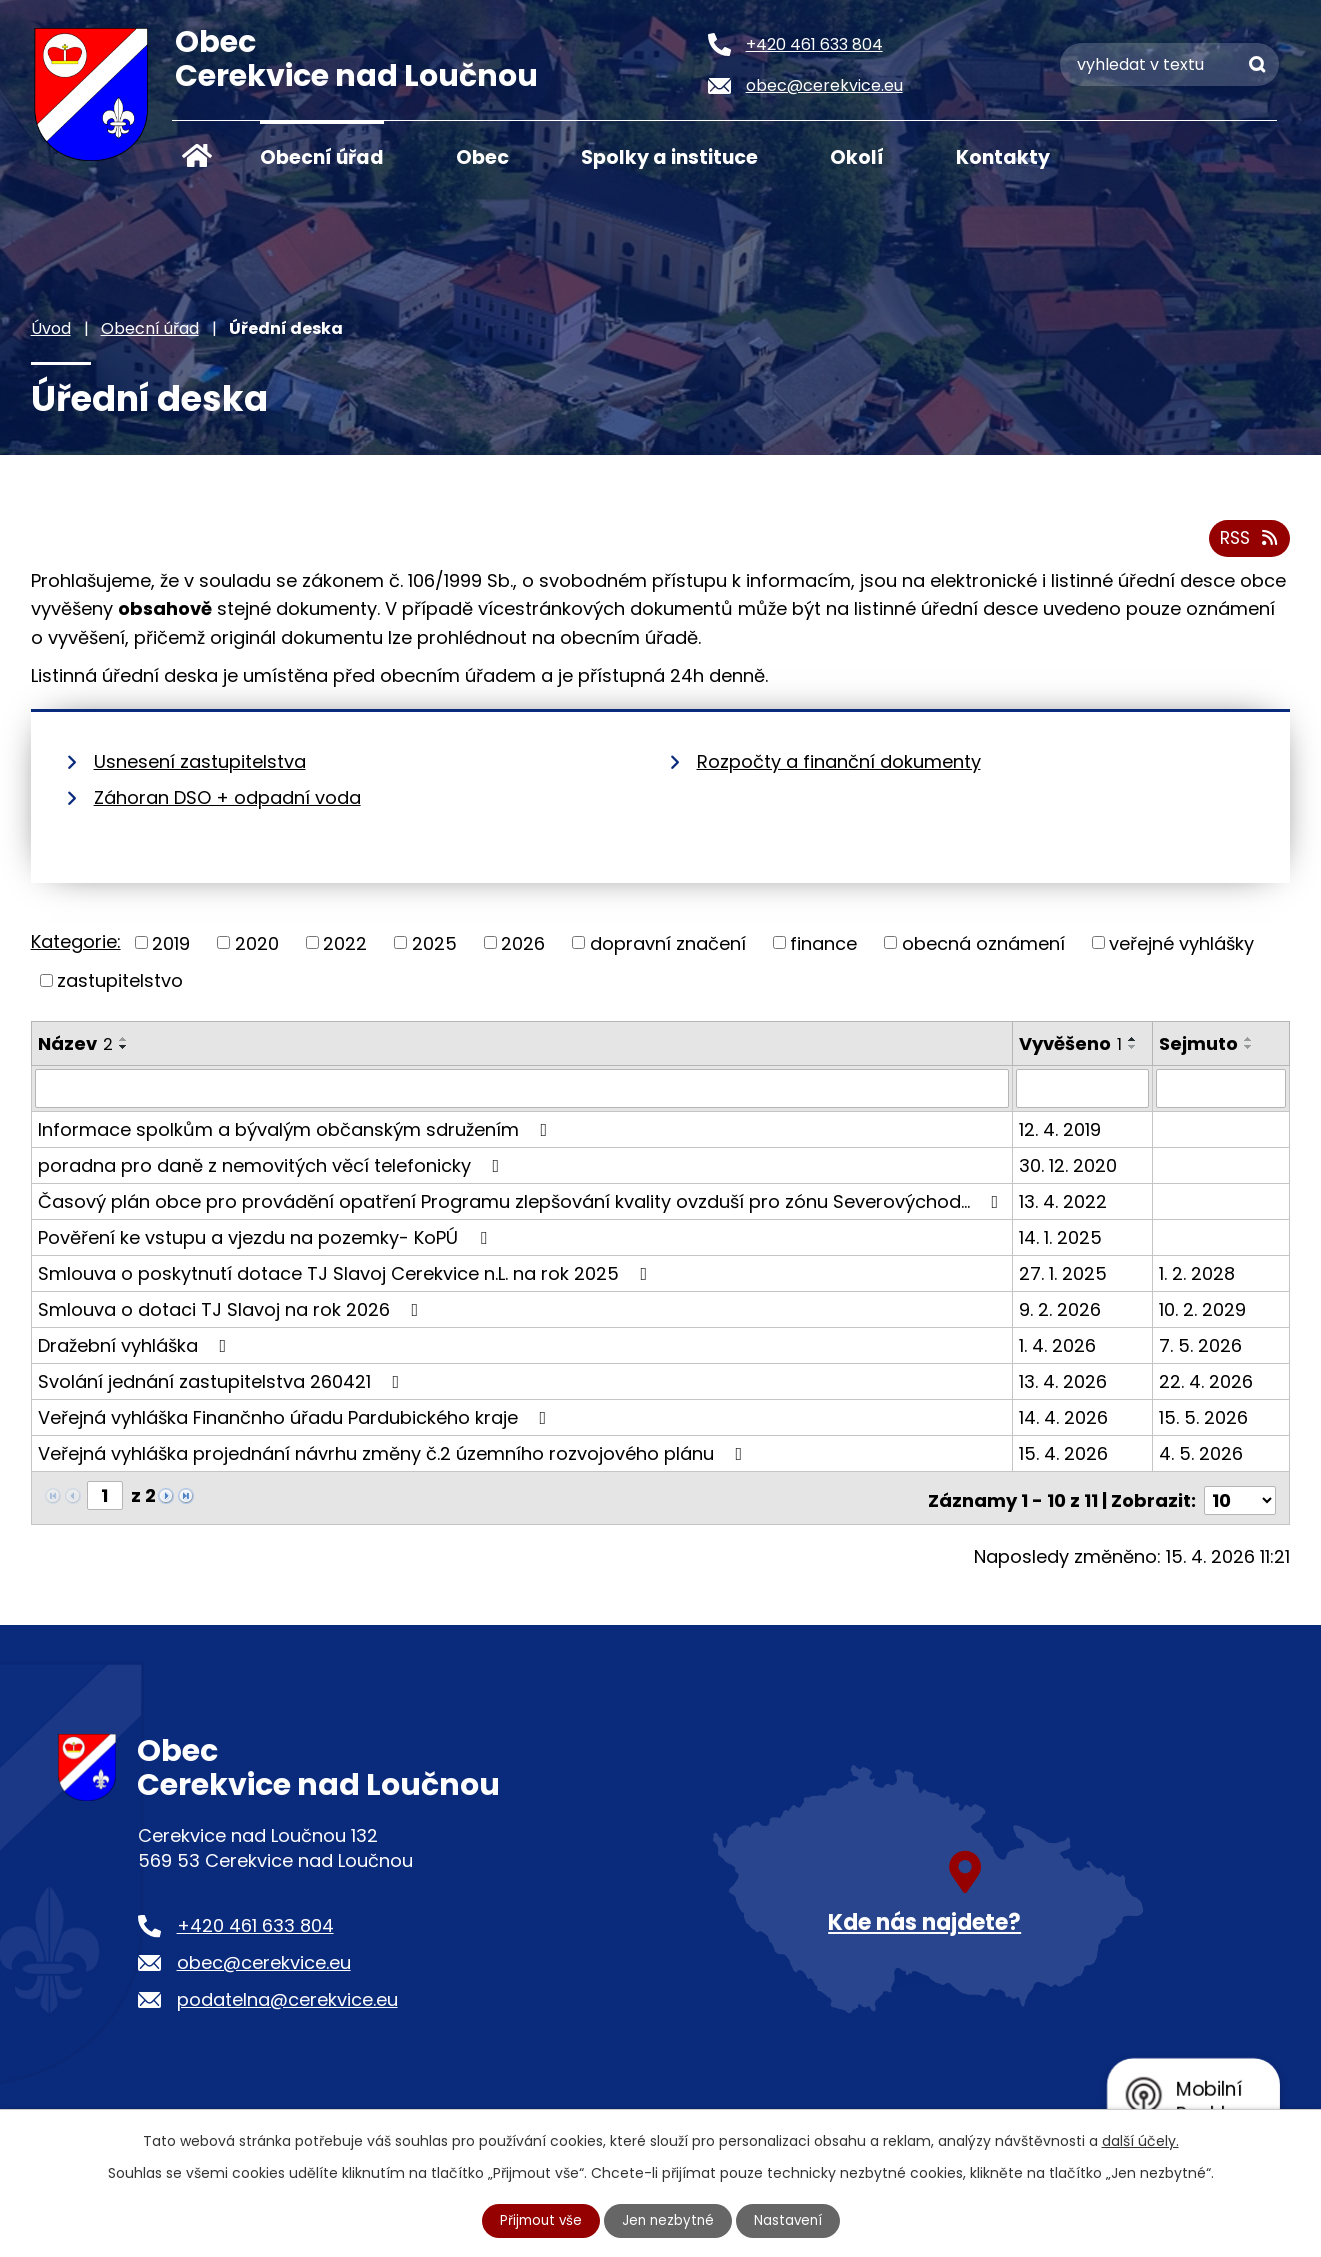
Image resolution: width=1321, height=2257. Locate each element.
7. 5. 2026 (1201, 1349)
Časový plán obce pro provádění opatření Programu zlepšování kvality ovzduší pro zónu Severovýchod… (522, 1205)
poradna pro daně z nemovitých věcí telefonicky (273, 1169)
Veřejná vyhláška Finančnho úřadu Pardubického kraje (296, 1421)
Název (75, 1047)
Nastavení (791, 2220)
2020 (257, 947)
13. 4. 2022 (1064, 1205)
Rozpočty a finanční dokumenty (839, 765)
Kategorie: (76, 945)
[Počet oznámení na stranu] (1240, 1499)
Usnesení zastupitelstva (200, 765)
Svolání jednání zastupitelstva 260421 (223, 1385)
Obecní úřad (322, 157)
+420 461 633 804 (255, 1924)
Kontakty (1003, 157)
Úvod (197, 156)
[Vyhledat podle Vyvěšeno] (1083, 1093)
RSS (1247, 542)
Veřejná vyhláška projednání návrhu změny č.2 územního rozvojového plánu (394, 1457)
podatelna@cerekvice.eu (287, 1998)
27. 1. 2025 (1064, 1277)
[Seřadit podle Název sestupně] (124, 1051)
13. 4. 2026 (1064, 1385)
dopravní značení (668, 947)
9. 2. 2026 (1061, 1313)
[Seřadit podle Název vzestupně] (124, 1043)
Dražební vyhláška (136, 1349)
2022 (345, 947)
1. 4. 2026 (1058, 1349)
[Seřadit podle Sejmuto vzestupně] (1250, 1043)
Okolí (857, 157)
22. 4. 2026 (1207, 1385)
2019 (171, 947)
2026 (523, 947)
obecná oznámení (983, 947)
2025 (434, 947)
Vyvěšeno (1071, 1047)
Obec (482, 157)
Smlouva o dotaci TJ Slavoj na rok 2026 (232, 1313)
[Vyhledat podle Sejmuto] (1221, 1093)
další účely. (1140, 2140)
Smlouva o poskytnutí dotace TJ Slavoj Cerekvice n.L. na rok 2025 (347, 1277)
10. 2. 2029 (1203, 1313)
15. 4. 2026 (1064, 1457)
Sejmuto (1199, 1047)
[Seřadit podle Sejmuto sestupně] (1250, 1051)
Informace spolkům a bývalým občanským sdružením (297, 1133)
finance (823, 947)
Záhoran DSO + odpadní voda (227, 801)
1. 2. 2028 (1198, 1277)
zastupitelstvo (120, 984)
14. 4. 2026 (1064, 1421)
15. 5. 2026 (1204, 1421)
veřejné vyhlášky (1181, 947)
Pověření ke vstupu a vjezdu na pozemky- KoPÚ (266, 1241)
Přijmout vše (538, 2220)
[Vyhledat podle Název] (523, 1093)
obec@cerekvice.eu (264, 1961)
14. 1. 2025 (1061, 1241)
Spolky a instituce (669, 157)
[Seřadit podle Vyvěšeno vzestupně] (1134, 1043)
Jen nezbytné (668, 2220)
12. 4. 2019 (1061, 1133)
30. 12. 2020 (1069, 1169)
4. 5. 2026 (1202, 1457)
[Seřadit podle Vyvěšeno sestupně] (1134, 1051)
